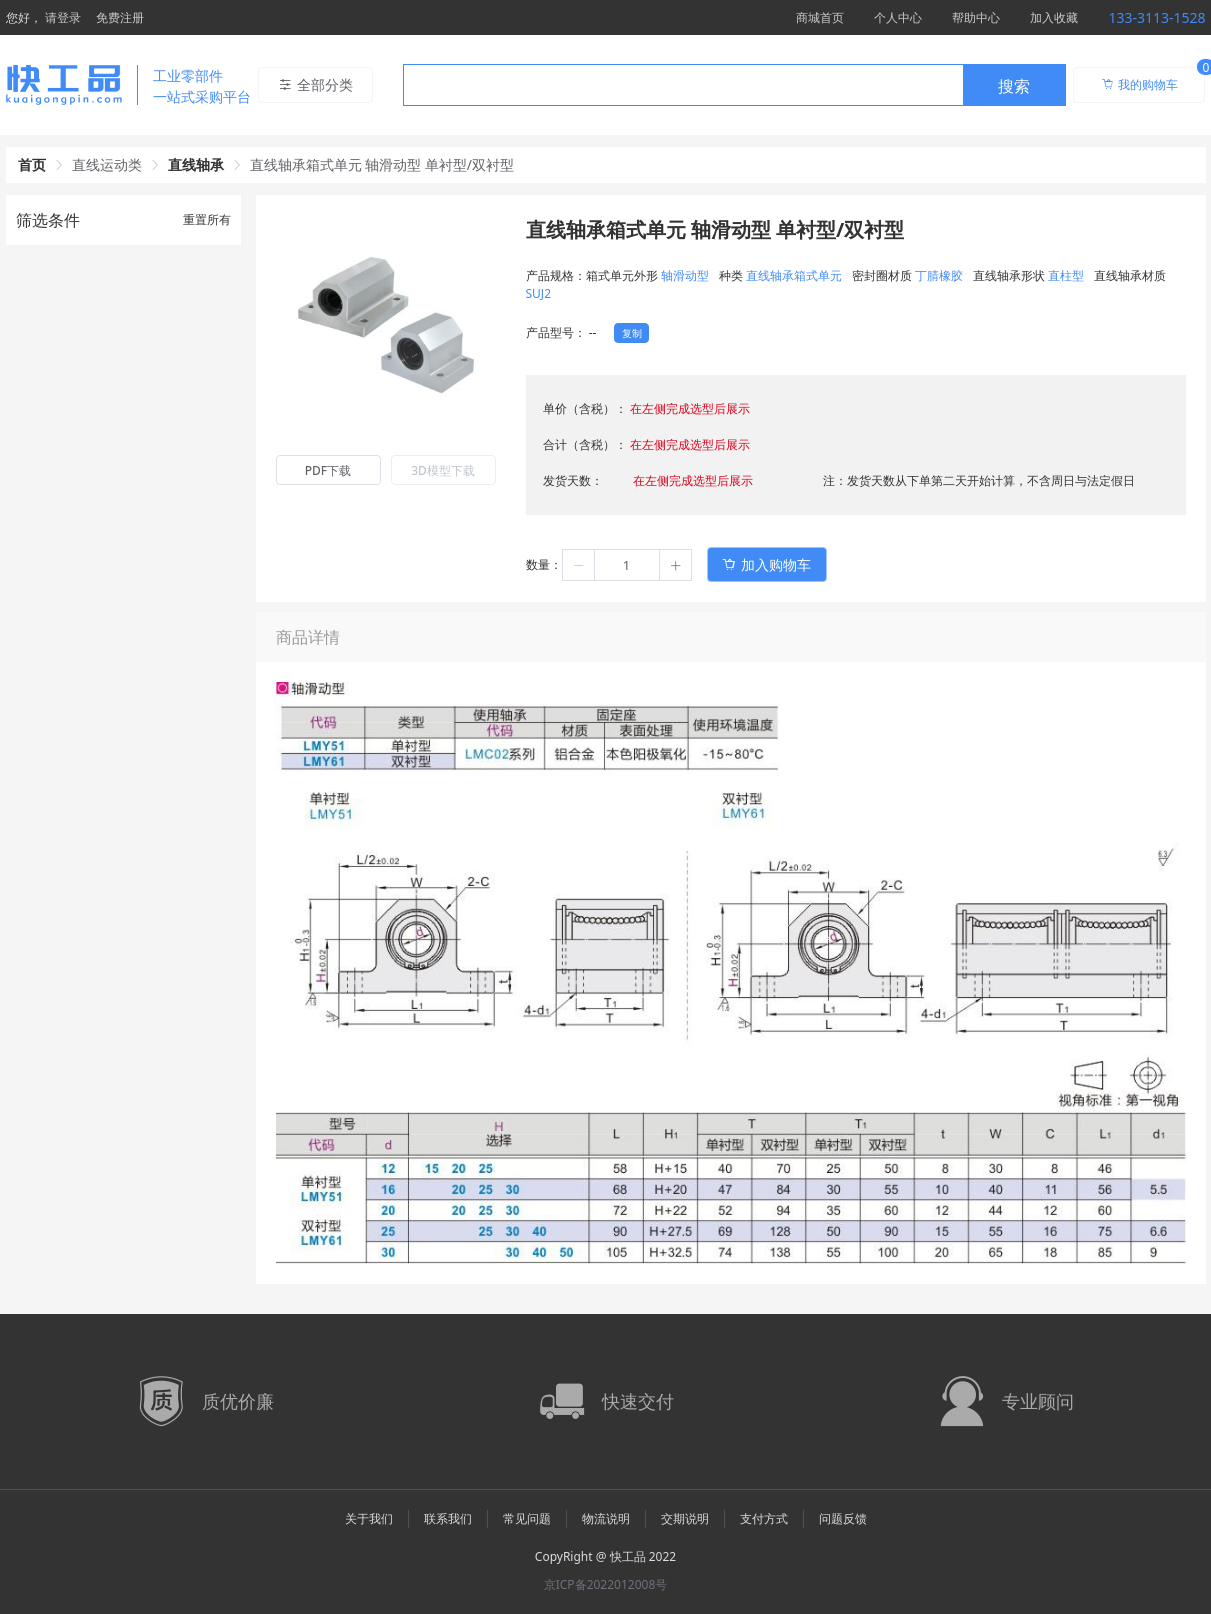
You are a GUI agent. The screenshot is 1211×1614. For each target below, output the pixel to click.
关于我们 (369, 1518)
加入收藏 (1054, 17)
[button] (579, 565)
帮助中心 (976, 17)
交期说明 (685, 1518)
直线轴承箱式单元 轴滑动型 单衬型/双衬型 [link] (382, 164)
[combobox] (734, 85)
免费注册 (120, 17)
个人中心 (898, 17)
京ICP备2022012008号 (606, 1584)
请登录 (63, 17)
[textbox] (683, 86)
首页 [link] (32, 164)
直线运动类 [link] (107, 164)
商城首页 (820, 17)
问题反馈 (843, 1518)
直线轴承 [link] (196, 164)
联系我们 (448, 1518)
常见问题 (527, 1518)
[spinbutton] (627, 565)
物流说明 (606, 1518)
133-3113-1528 (1156, 17)
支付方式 (764, 1518)
